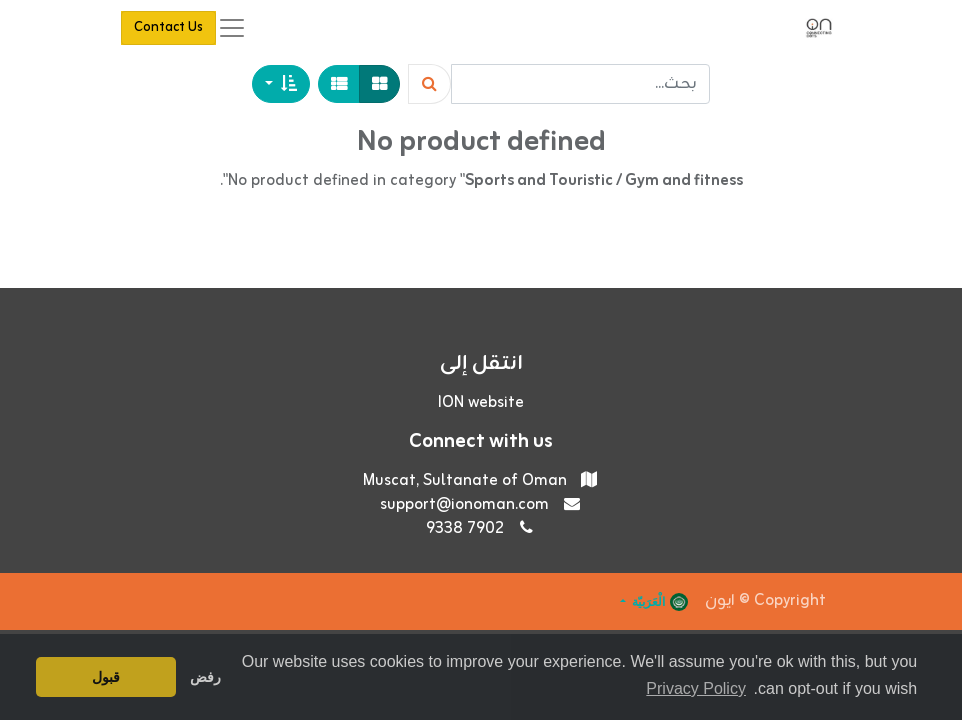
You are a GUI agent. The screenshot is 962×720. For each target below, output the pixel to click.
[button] (281, 84)
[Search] (429, 84)
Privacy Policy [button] (696, 688)
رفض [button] (205, 677)
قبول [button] (106, 677)
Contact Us (168, 27)
